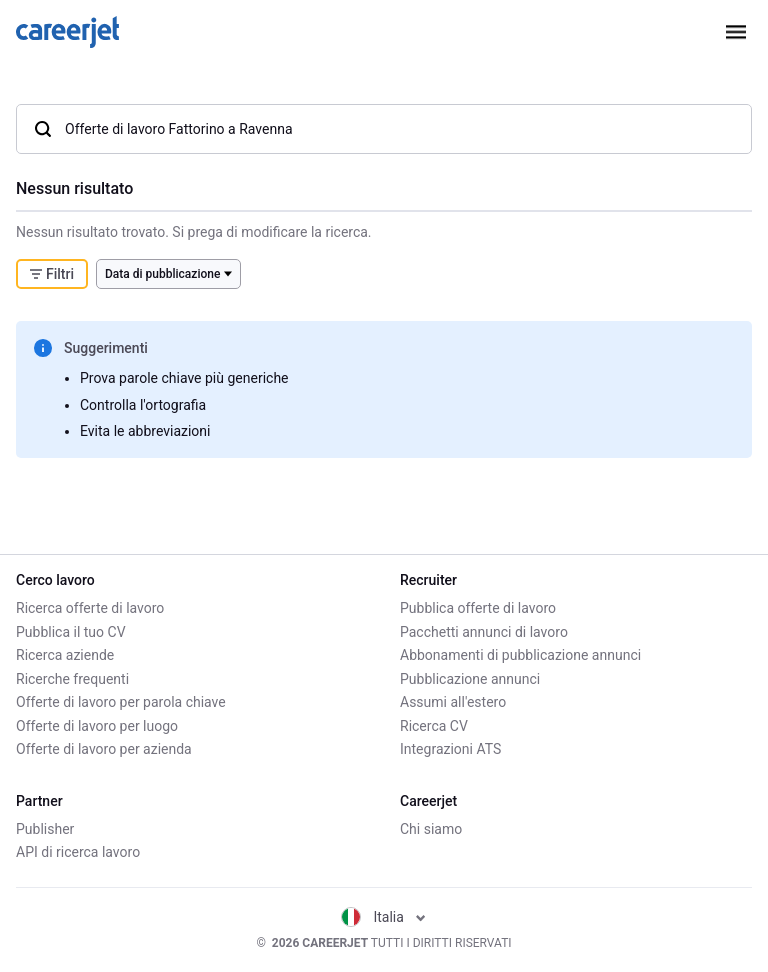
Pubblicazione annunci (470, 679)
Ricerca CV (434, 726)
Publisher (45, 829)
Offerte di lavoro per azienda (104, 749)
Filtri (52, 274)
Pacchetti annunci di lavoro (484, 632)
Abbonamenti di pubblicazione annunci (520, 655)
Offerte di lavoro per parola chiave (121, 702)
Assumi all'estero (453, 702)
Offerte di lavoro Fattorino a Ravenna (163, 129)
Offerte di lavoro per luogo (97, 726)
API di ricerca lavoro (78, 852)
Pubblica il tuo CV (71, 632)
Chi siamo (431, 829)
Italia (383, 917)
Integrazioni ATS (450, 749)
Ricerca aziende (65, 655)
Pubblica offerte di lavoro (478, 608)
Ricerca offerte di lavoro (90, 608)
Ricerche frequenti (72, 679)
